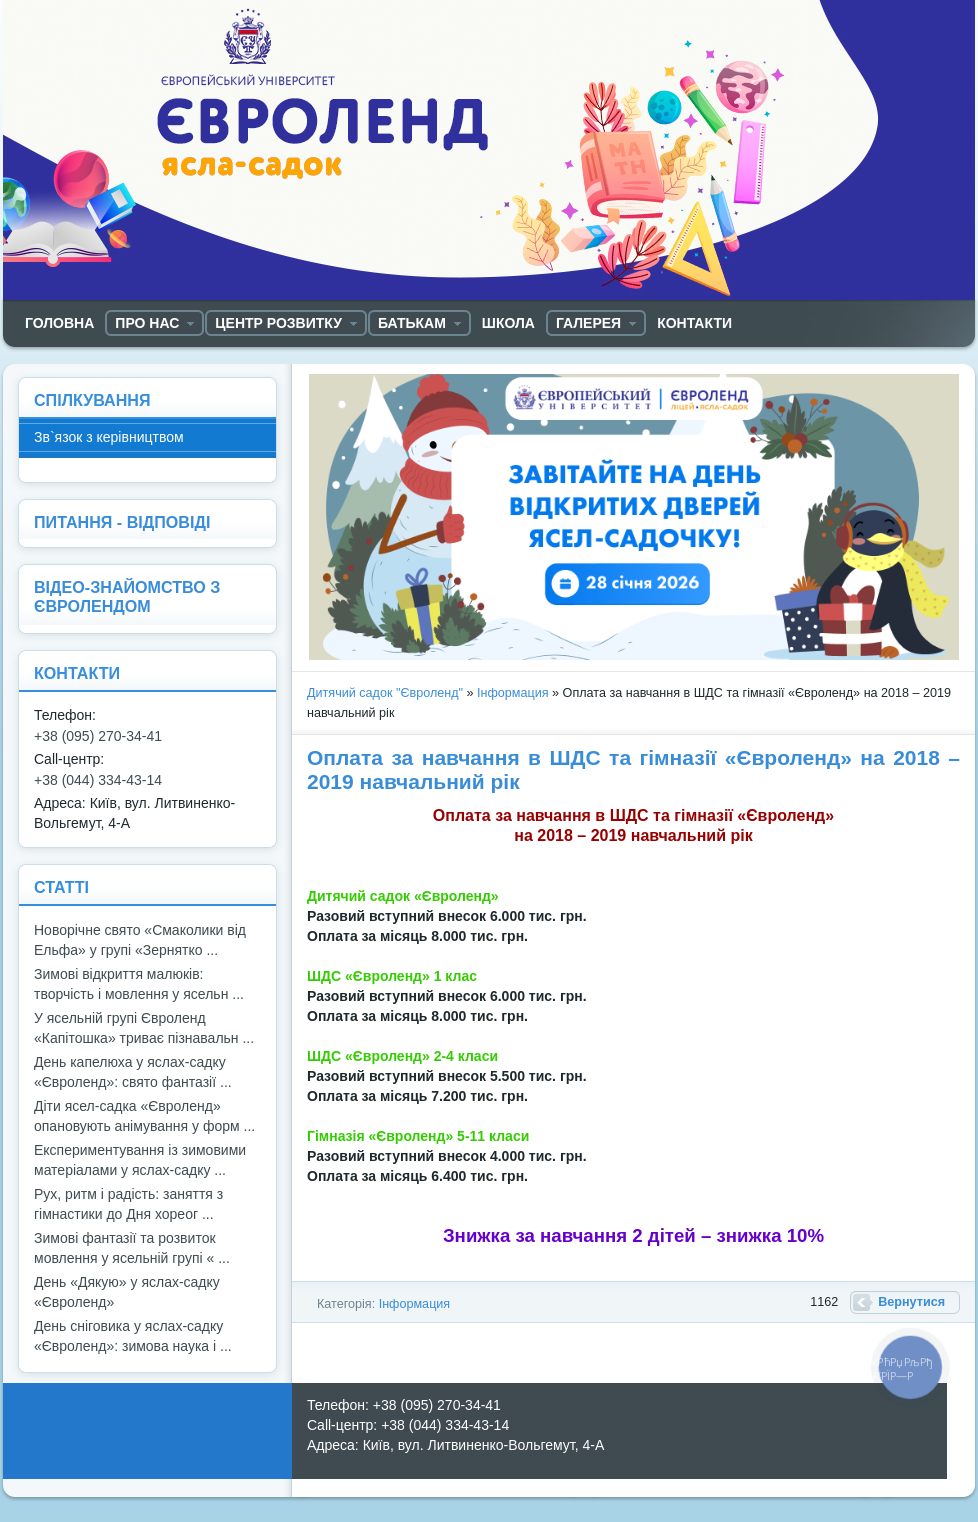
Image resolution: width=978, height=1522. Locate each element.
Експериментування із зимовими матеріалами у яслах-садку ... (140, 1160)
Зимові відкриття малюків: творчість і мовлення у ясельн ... (139, 984)
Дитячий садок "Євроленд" (385, 693)
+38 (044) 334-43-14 (98, 780)
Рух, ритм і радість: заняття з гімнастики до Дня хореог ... (128, 1204)
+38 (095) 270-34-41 (98, 736)
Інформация (513, 693)
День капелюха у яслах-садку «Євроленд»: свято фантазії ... (133, 1072)
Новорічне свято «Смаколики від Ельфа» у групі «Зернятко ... (140, 940)
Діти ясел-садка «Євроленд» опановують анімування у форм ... (144, 1116)
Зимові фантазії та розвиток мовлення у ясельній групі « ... (132, 1248)
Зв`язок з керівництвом (109, 437)
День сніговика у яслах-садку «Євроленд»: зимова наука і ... (133, 1336)
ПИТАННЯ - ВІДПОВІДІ (122, 522)
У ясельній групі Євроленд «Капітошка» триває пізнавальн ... (144, 1028)
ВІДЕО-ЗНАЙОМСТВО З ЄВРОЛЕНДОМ (127, 596)
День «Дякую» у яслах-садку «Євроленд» (127, 1292)
